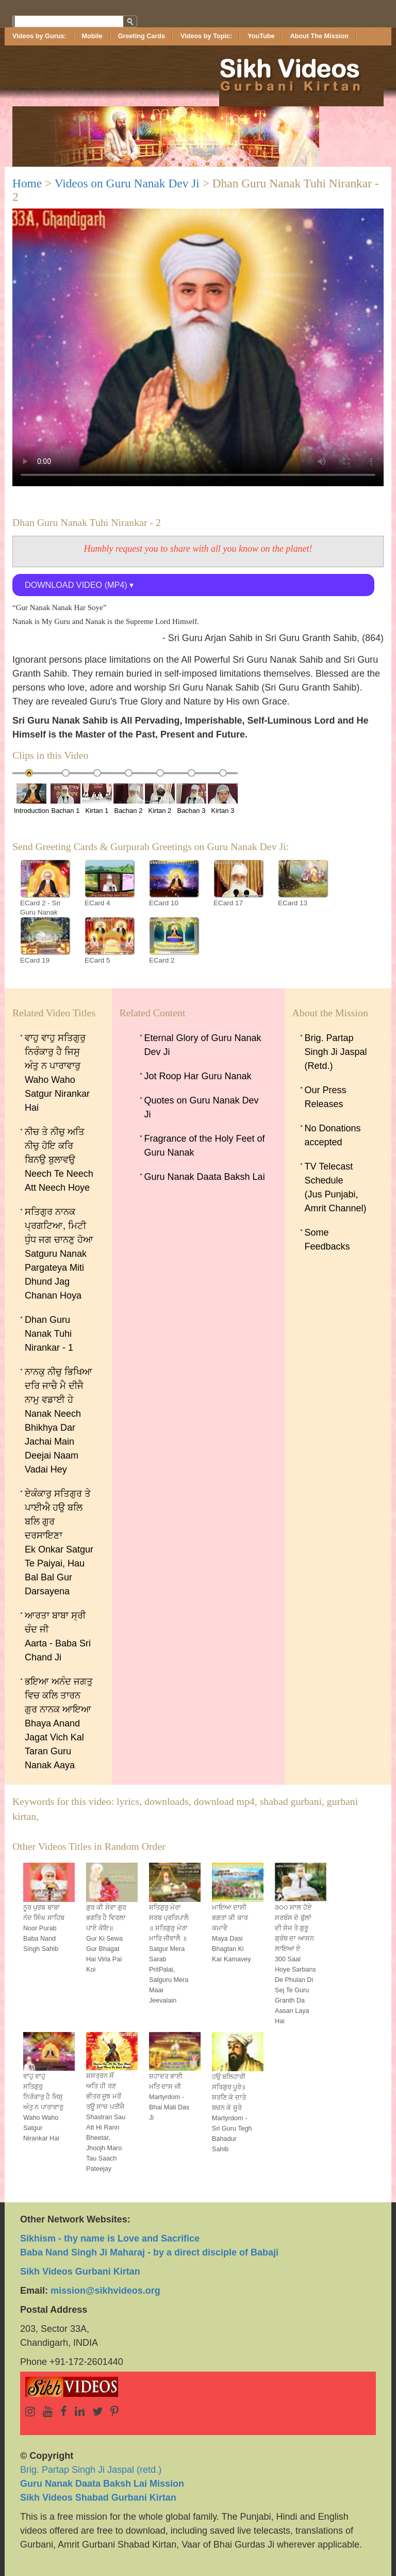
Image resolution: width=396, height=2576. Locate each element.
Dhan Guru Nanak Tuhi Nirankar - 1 (49, 1334)
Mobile (92, 36)
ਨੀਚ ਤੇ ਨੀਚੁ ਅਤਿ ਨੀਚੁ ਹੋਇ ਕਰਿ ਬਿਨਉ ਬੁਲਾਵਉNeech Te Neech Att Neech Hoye (59, 1160)
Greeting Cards (141, 36)
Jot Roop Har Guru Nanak (198, 1076)
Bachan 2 (128, 798)
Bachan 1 (65, 798)
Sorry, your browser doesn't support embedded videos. (198, 347)
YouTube (261, 36)
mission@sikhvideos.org (105, 2290)
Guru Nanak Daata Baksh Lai (204, 1177)
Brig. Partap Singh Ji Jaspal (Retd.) (336, 1052)
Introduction (31, 798)
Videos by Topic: (206, 36)
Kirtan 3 (223, 798)
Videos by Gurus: (39, 36)
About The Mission (319, 36)
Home (27, 183)
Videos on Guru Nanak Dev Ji (127, 183)
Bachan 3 (191, 798)
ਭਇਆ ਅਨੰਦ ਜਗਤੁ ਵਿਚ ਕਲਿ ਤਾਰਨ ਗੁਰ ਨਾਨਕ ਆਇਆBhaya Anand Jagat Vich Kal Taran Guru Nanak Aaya (59, 1723)
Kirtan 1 (97, 798)
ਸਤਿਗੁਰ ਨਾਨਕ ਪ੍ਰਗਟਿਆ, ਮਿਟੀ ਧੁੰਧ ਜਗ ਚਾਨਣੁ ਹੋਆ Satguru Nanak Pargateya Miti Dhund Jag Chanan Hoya (59, 1254)
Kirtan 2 (160, 798)
